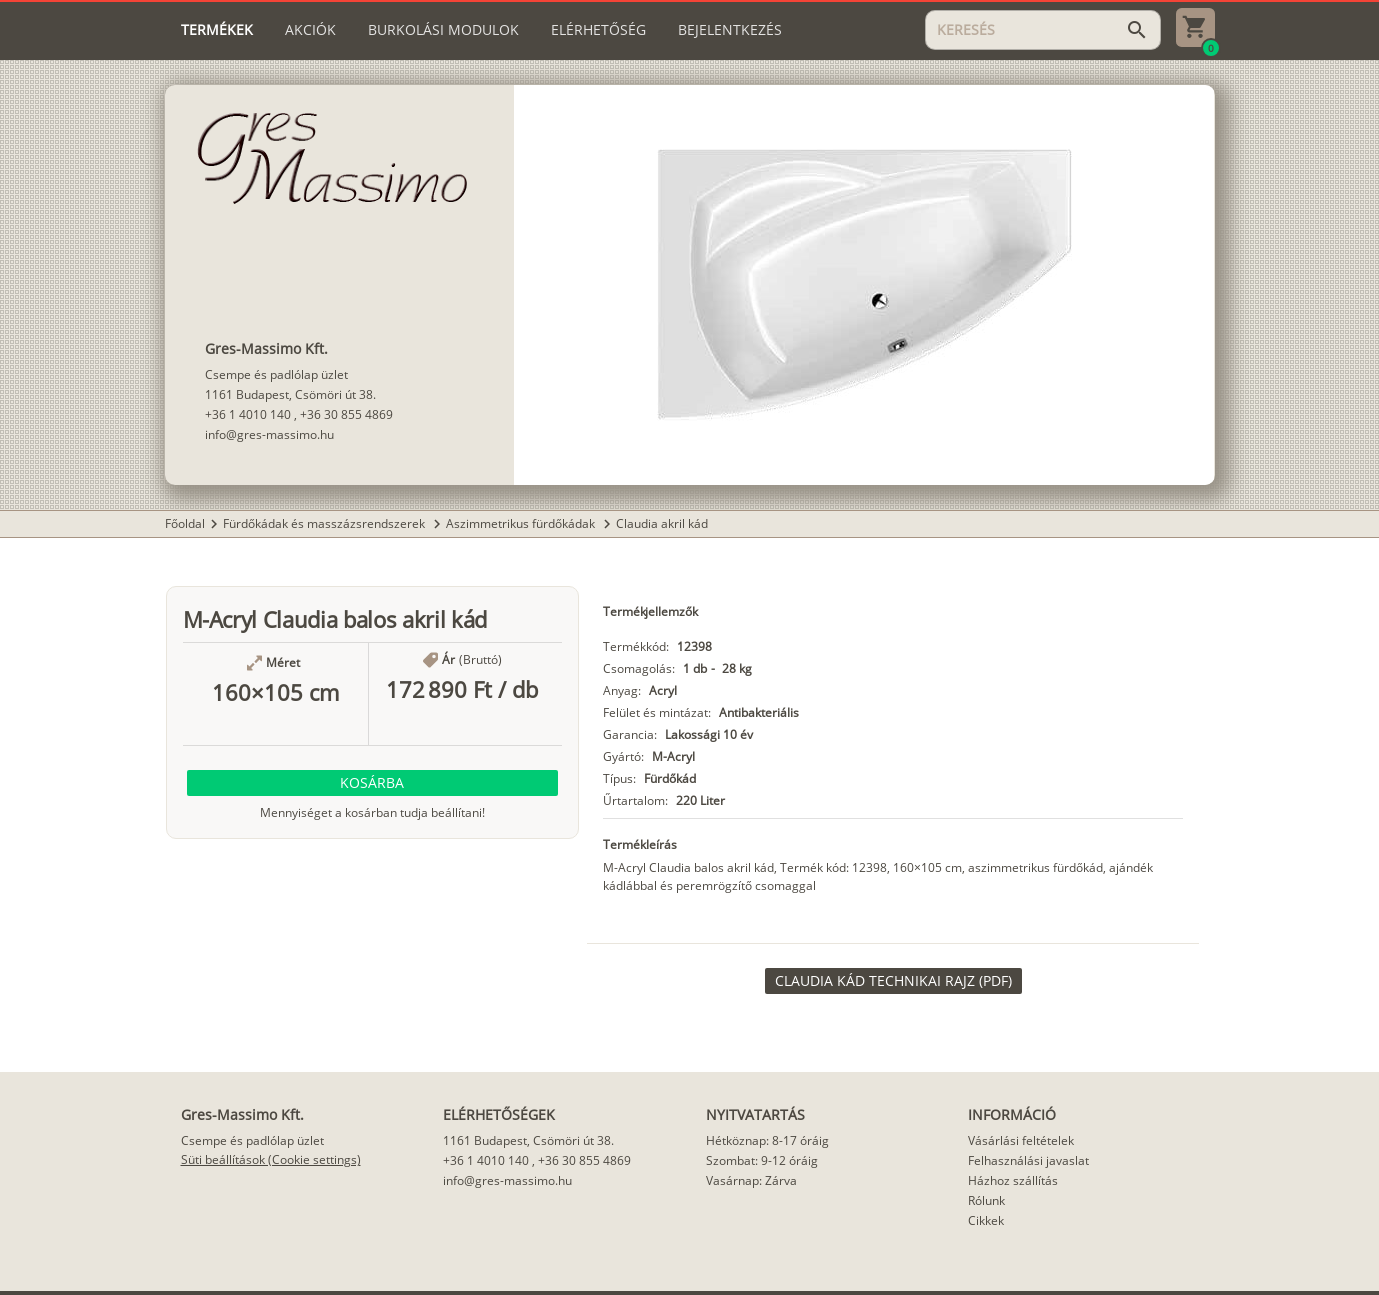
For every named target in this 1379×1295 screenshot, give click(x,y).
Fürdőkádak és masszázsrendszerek (325, 523)
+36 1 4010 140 (248, 414)
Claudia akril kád (662, 523)
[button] (373, 783)
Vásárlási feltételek (1021, 1140)
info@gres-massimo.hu (269, 434)
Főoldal (185, 523)
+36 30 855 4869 (346, 414)
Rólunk (986, 1200)
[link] (893, 981)
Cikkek (986, 1220)
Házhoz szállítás (1013, 1180)
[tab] (217, 30)
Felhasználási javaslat (1028, 1160)
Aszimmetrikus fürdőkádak (522, 523)
